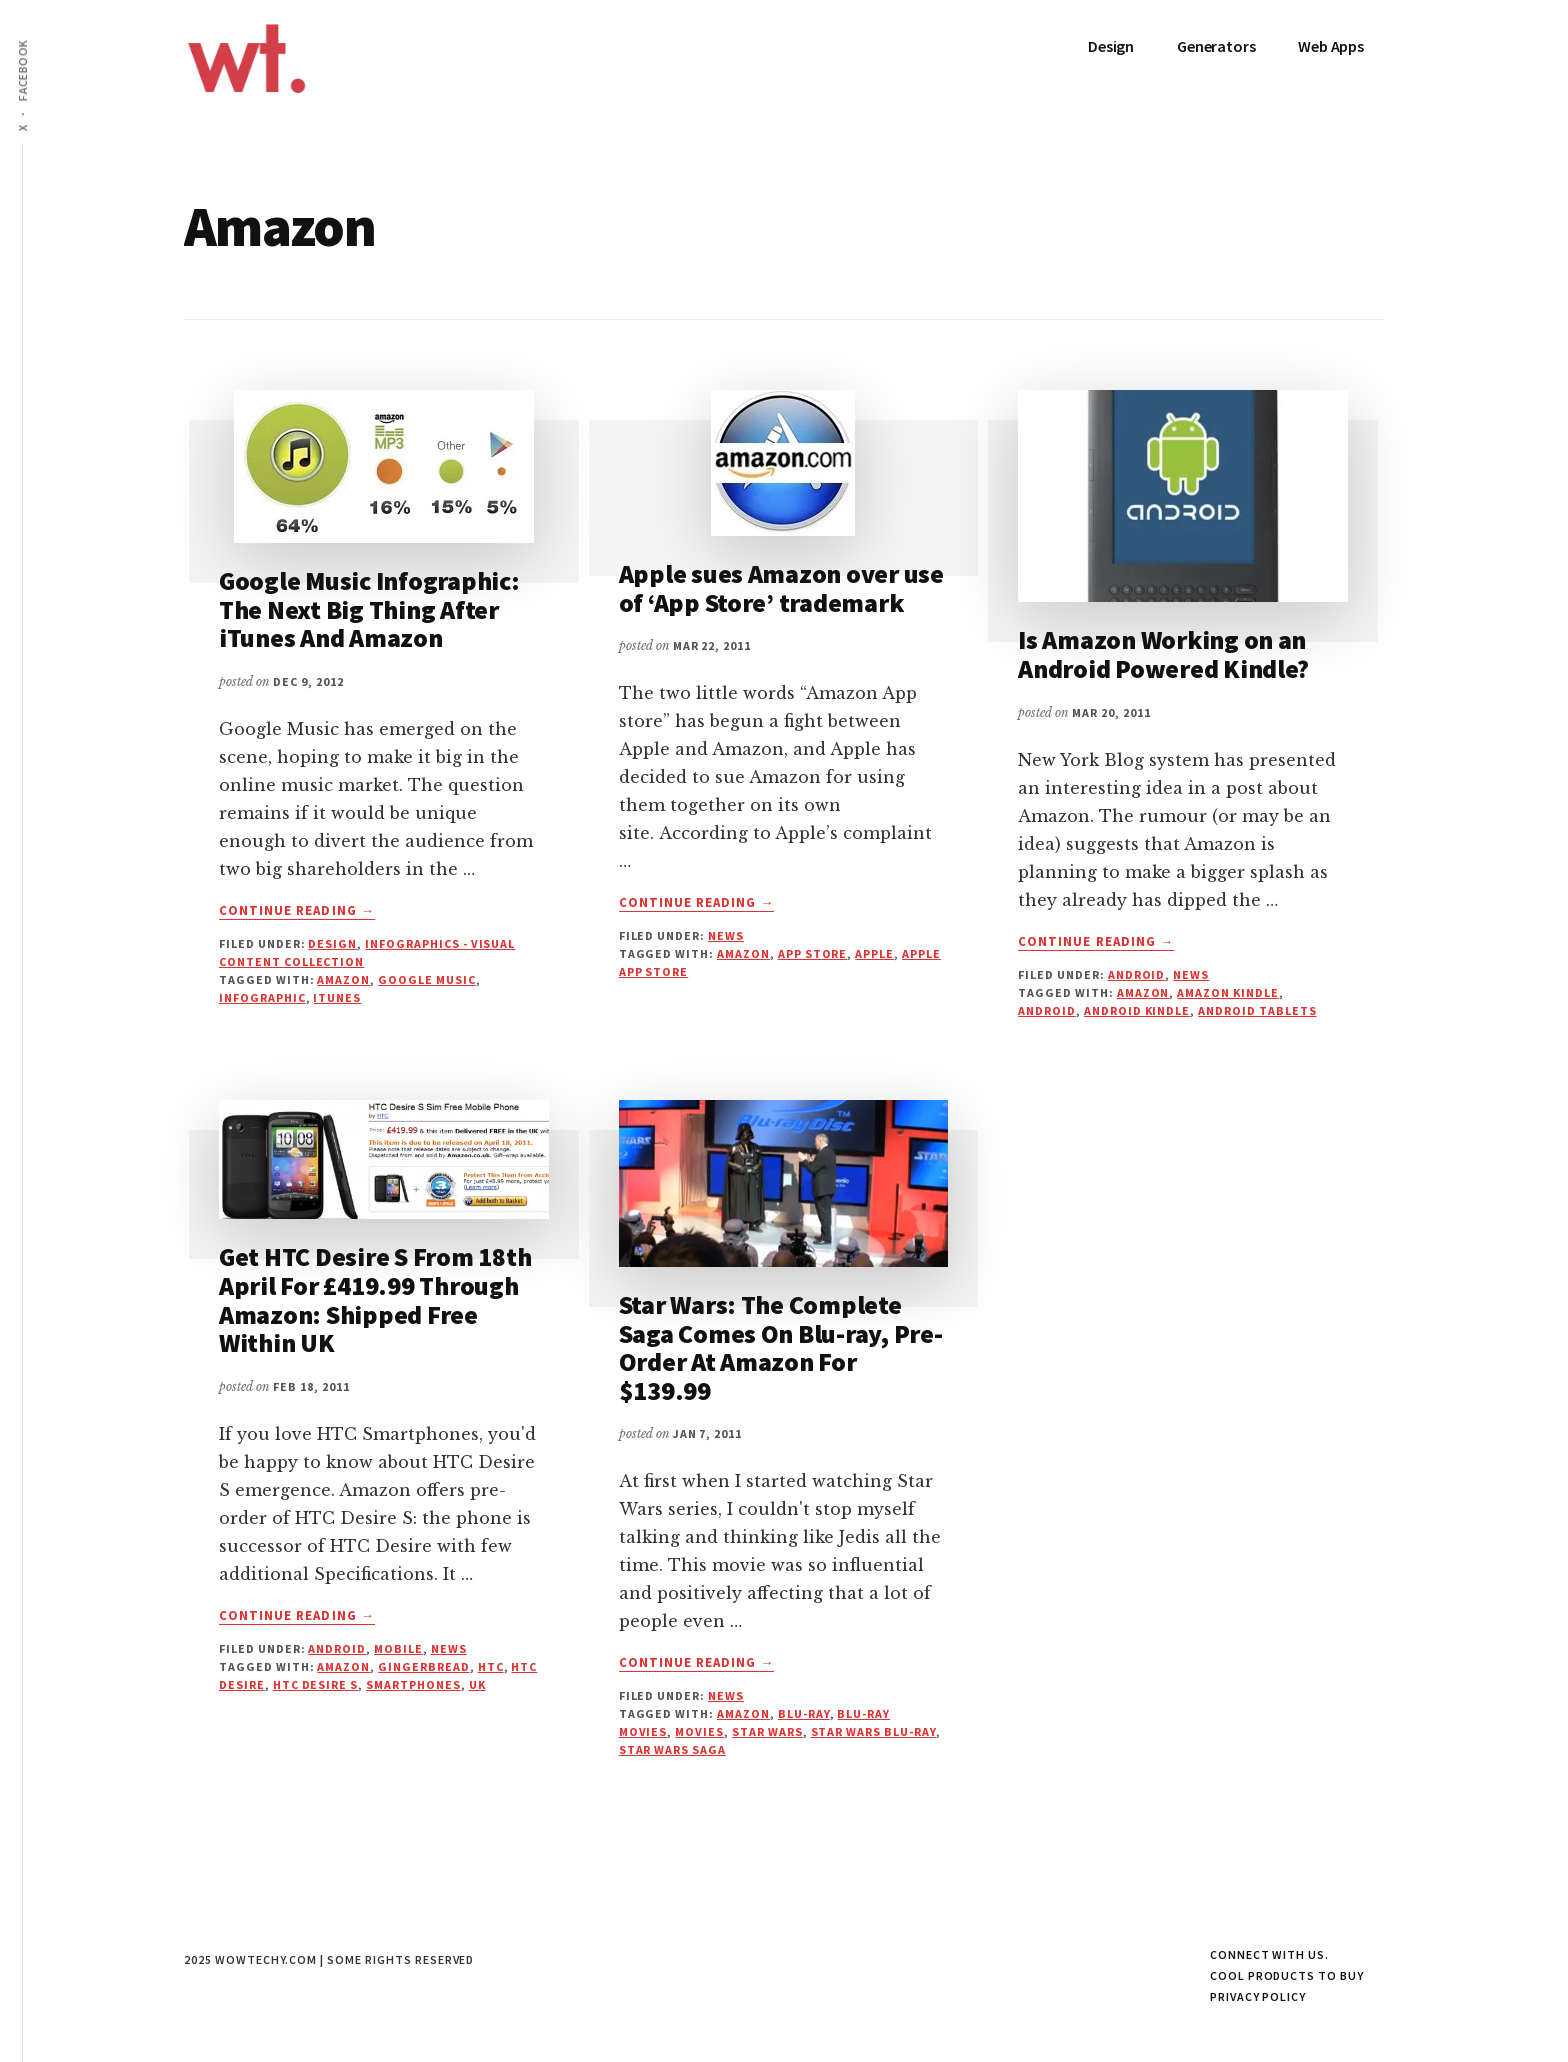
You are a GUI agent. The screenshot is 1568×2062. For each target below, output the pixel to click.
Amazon (343, 979)
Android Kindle (1137, 1010)
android (1047, 1010)
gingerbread (424, 1666)
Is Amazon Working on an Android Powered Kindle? (1163, 654)
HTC (491, 1666)
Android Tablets (1257, 1010)
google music (427, 979)
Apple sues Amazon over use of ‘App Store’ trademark (781, 588)
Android (1137, 974)
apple (874, 953)
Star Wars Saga (672, 1749)
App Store (813, 953)
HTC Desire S (316, 1684)
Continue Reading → (297, 911)
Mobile (398, 1648)
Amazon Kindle (1227, 992)
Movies (699, 1731)
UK (477, 1684)
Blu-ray (804, 1713)
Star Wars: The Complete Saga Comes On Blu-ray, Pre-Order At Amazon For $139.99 (781, 1347)
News (726, 935)
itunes (337, 997)
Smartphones (413, 1684)
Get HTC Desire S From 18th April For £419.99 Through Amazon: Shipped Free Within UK (375, 1299)
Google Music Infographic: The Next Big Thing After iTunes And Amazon (369, 609)
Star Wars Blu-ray (873, 1731)
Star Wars (767, 1731)
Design (332, 943)
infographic (262, 997)
